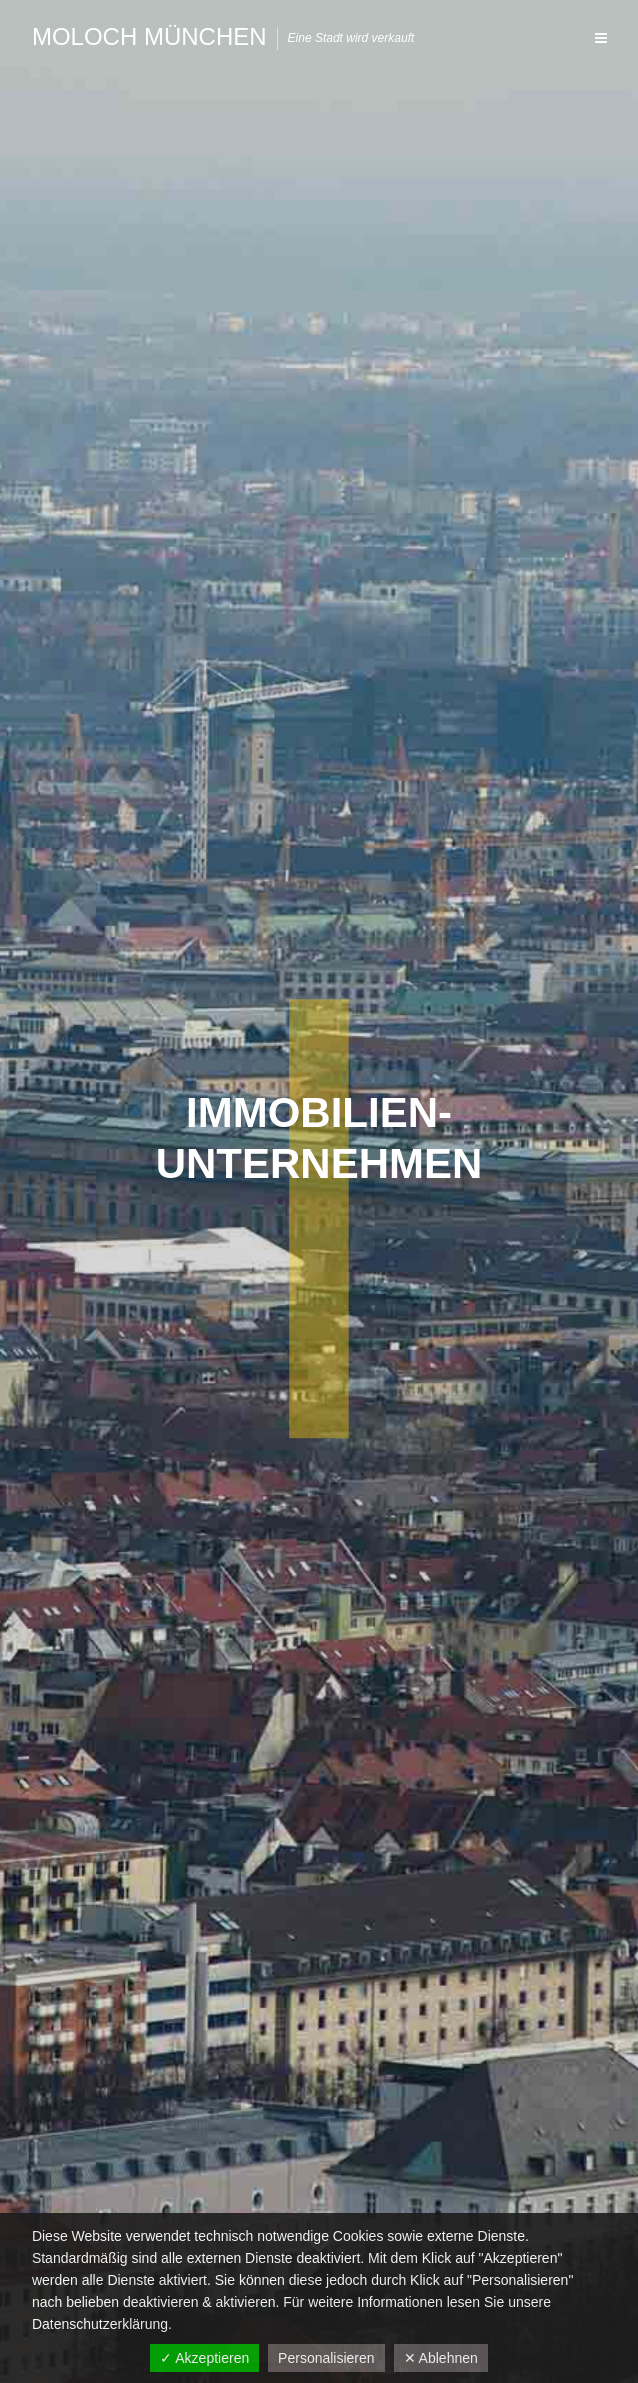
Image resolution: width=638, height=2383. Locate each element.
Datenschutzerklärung (100, 2324)
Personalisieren (326, 2358)
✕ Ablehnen (441, 2358)
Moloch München (149, 36)
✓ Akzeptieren (204, 2358)
